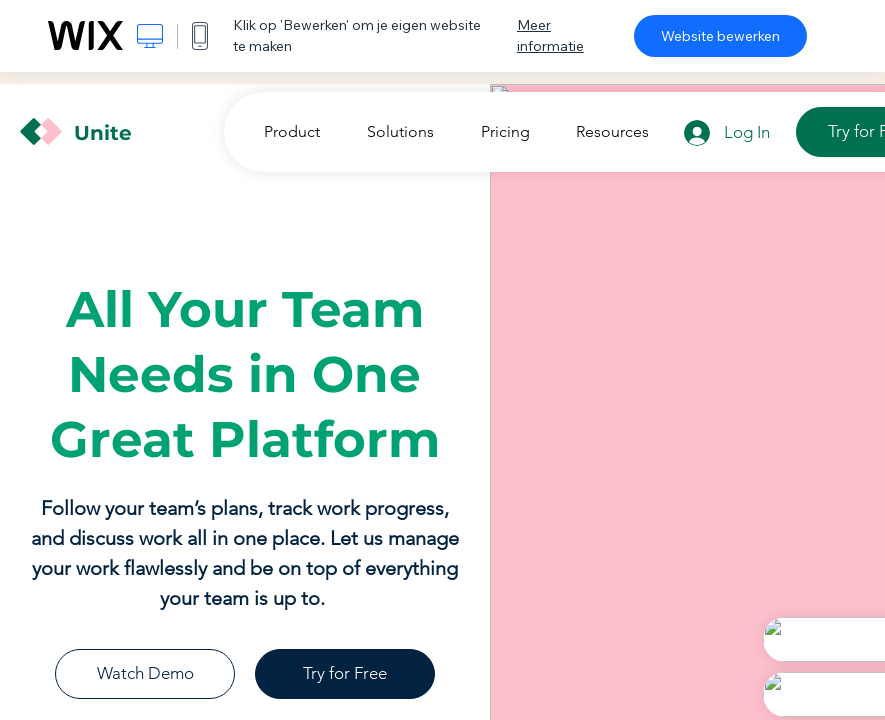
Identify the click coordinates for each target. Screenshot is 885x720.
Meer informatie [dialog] (550, 35)
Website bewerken (720, 36)
